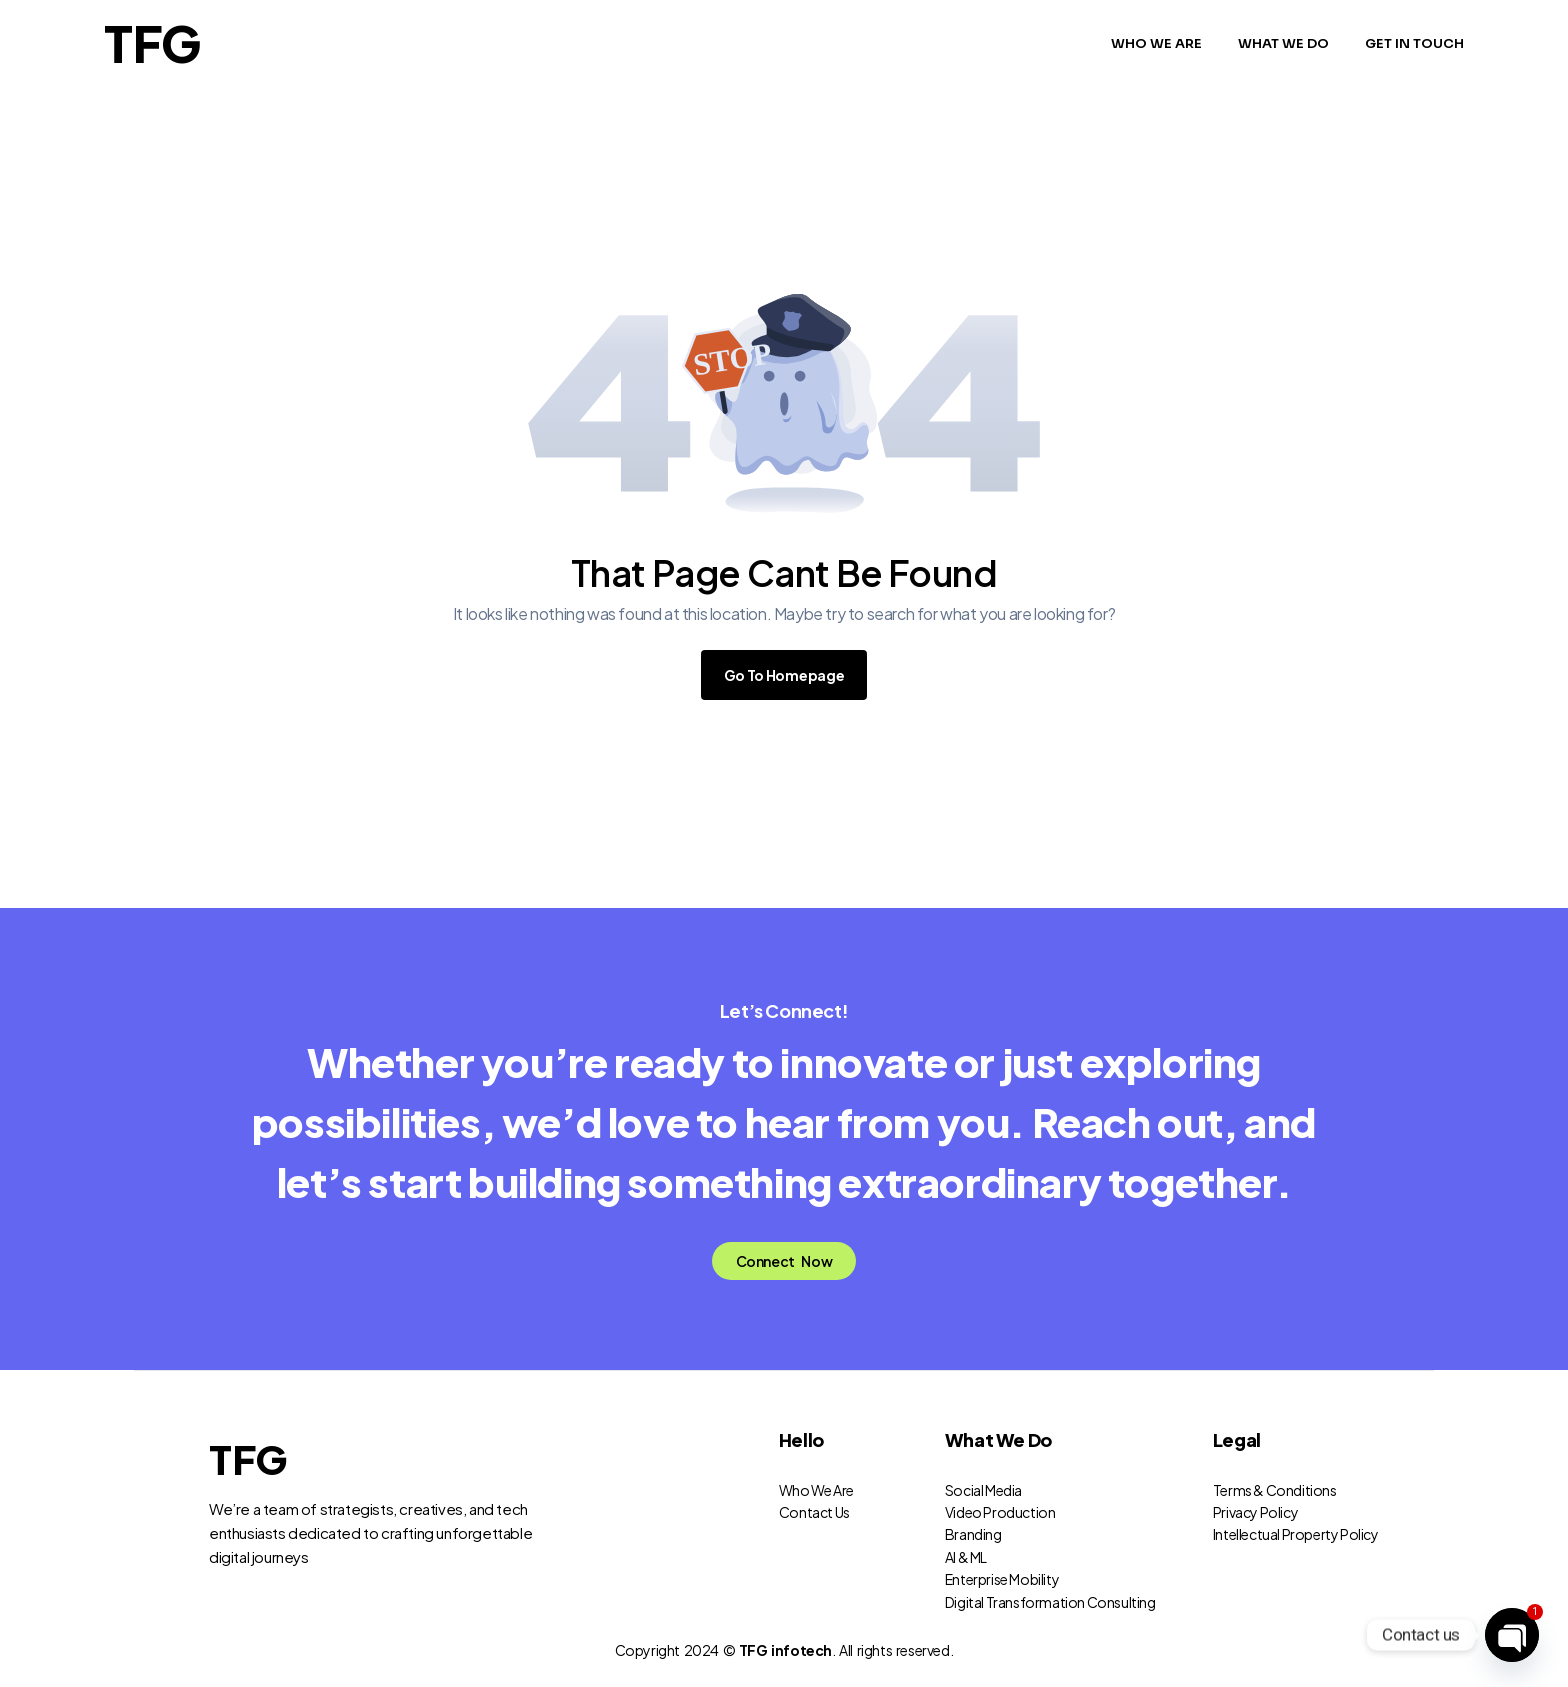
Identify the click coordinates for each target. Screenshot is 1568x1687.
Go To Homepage (784, 675)
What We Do (998, 1439)
